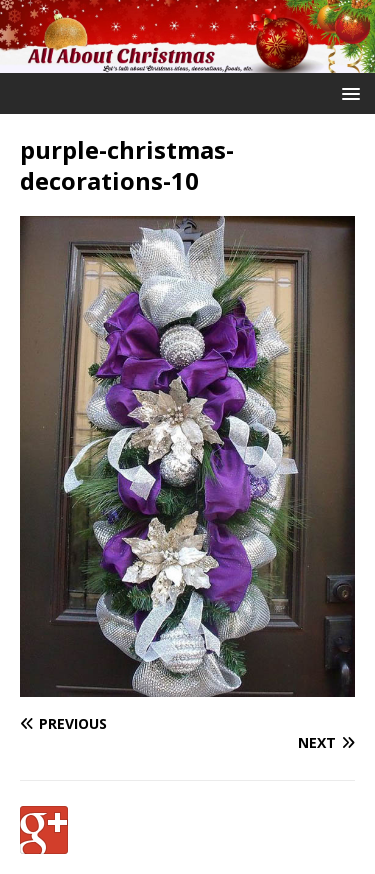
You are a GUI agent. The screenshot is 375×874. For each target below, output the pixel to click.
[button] (347, 92)
